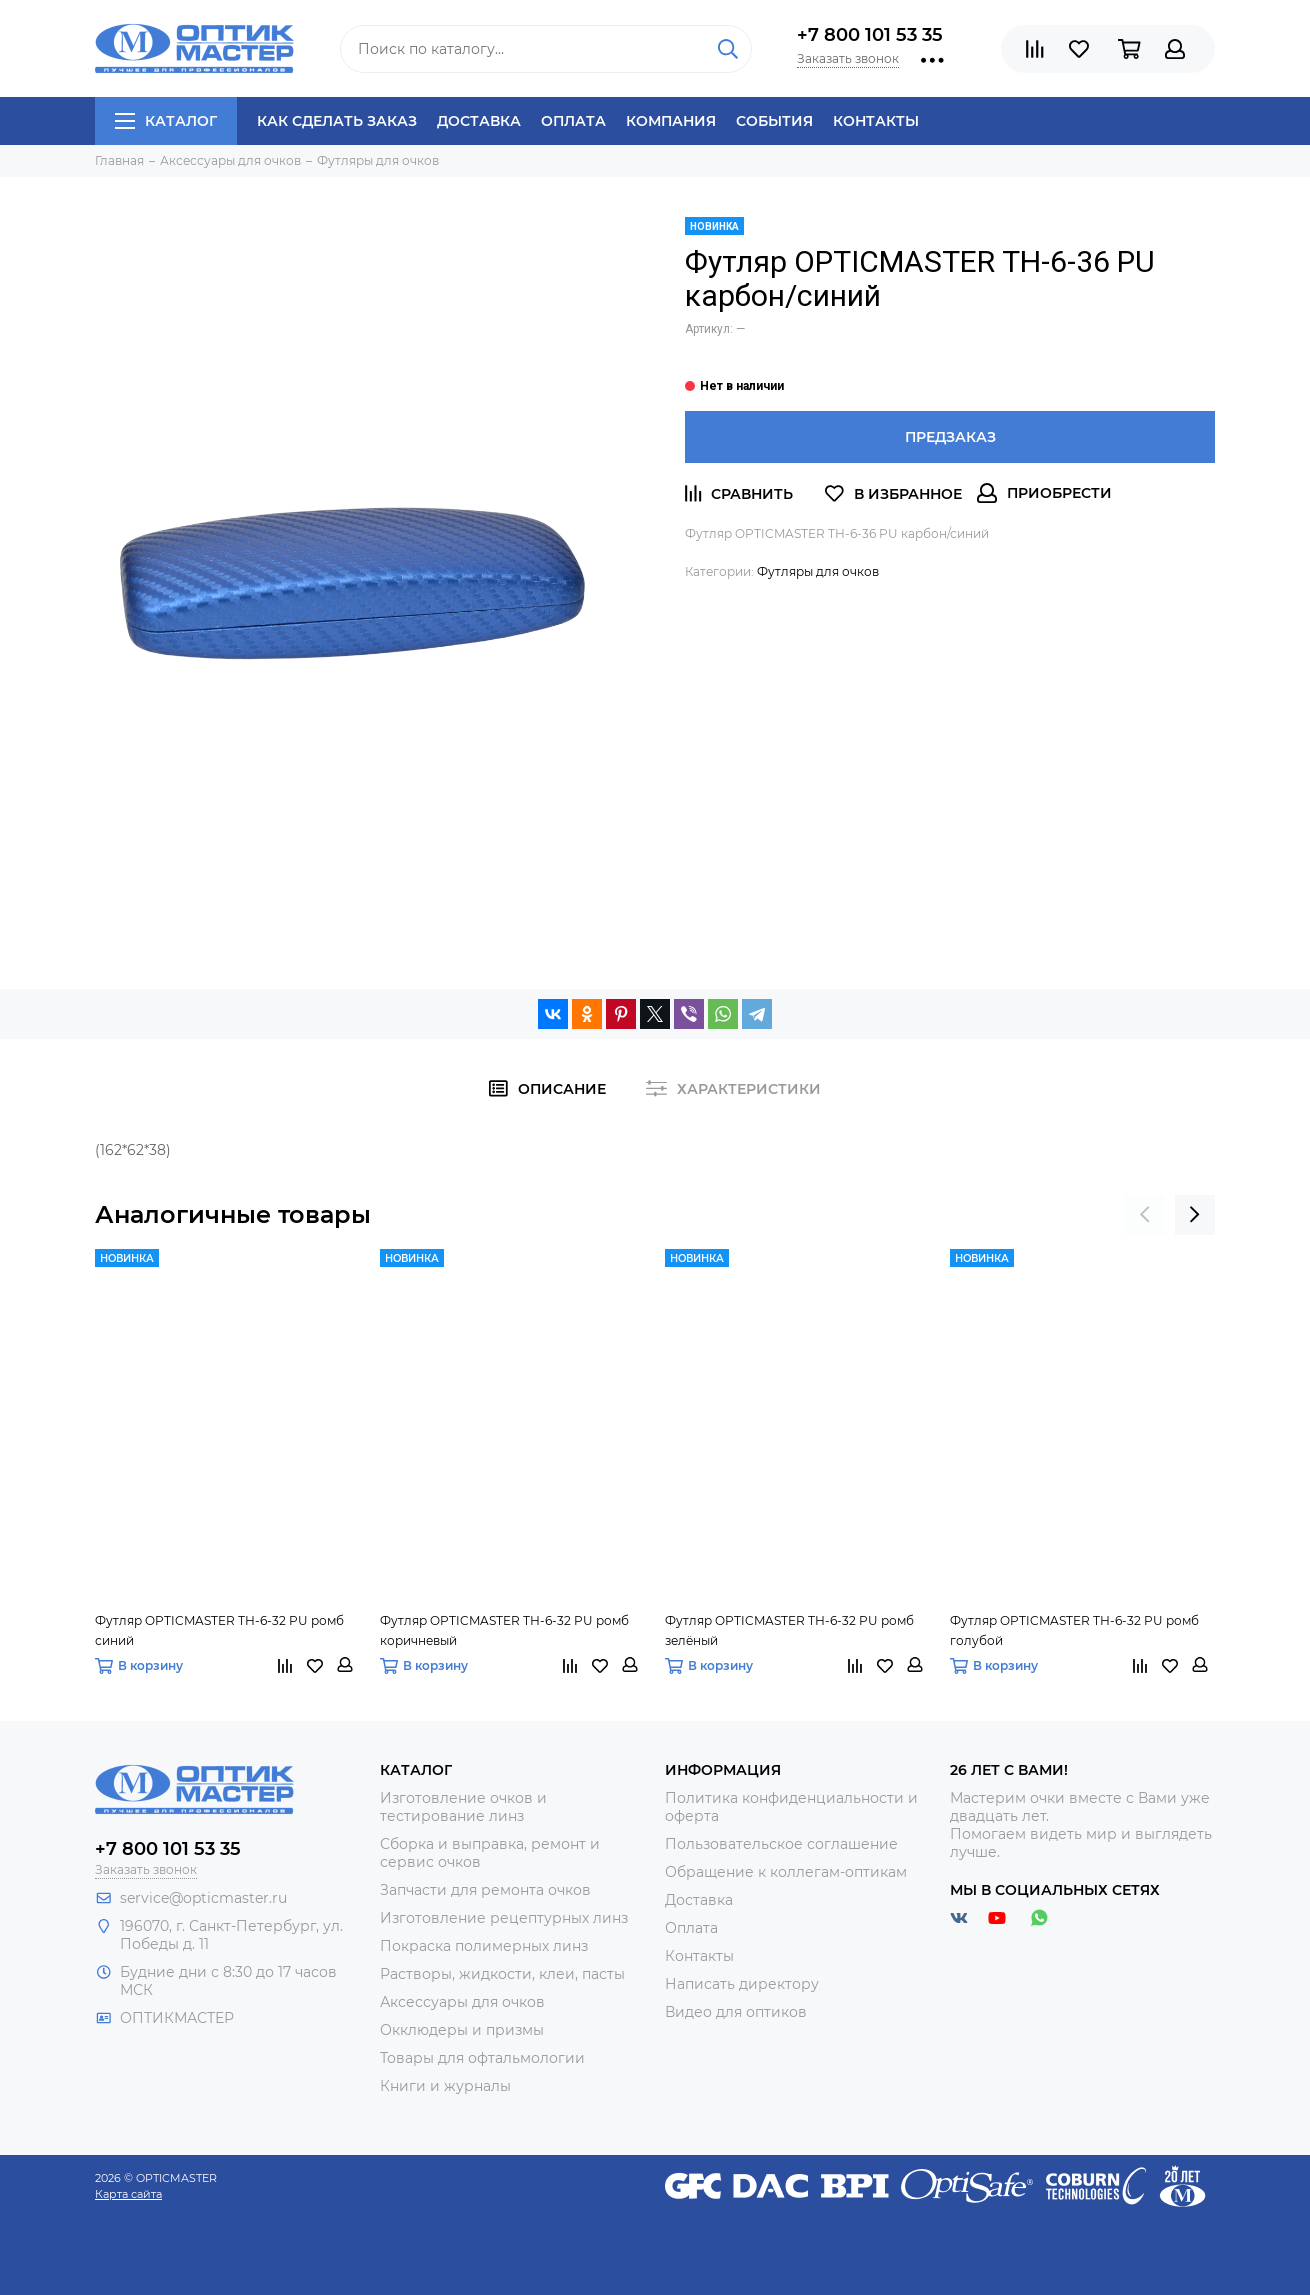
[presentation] (1145, 1215)
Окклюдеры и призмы (462, 2030)
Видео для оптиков (736, 2012)
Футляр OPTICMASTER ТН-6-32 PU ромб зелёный (789, 1630)
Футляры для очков (818, 571)
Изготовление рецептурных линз (504, 1918)
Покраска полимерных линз (484, 1946)
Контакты (876, 121)
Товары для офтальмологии (482, 2058)
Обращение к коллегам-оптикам (786, 1872)
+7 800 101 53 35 (870, 35)
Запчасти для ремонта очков (485, 1890)
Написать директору (742, 1984)
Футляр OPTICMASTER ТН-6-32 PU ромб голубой (1074, 1630)
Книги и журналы (445, 2086)
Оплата (573, 121)
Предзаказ (950, 437)
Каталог (166, 121)
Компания (671, 121)
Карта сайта (128, 2194)
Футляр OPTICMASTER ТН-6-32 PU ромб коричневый (504, 1630)
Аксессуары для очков (462, 2002)
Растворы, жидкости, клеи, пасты (502, 1974)
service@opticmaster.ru (203, 1898)
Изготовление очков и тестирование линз (463, 1807)
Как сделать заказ (337, 121)
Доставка (479, 121)
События (774, 121)
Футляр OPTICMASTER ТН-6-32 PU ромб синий (219, 1630)
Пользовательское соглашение (781, 1844)
